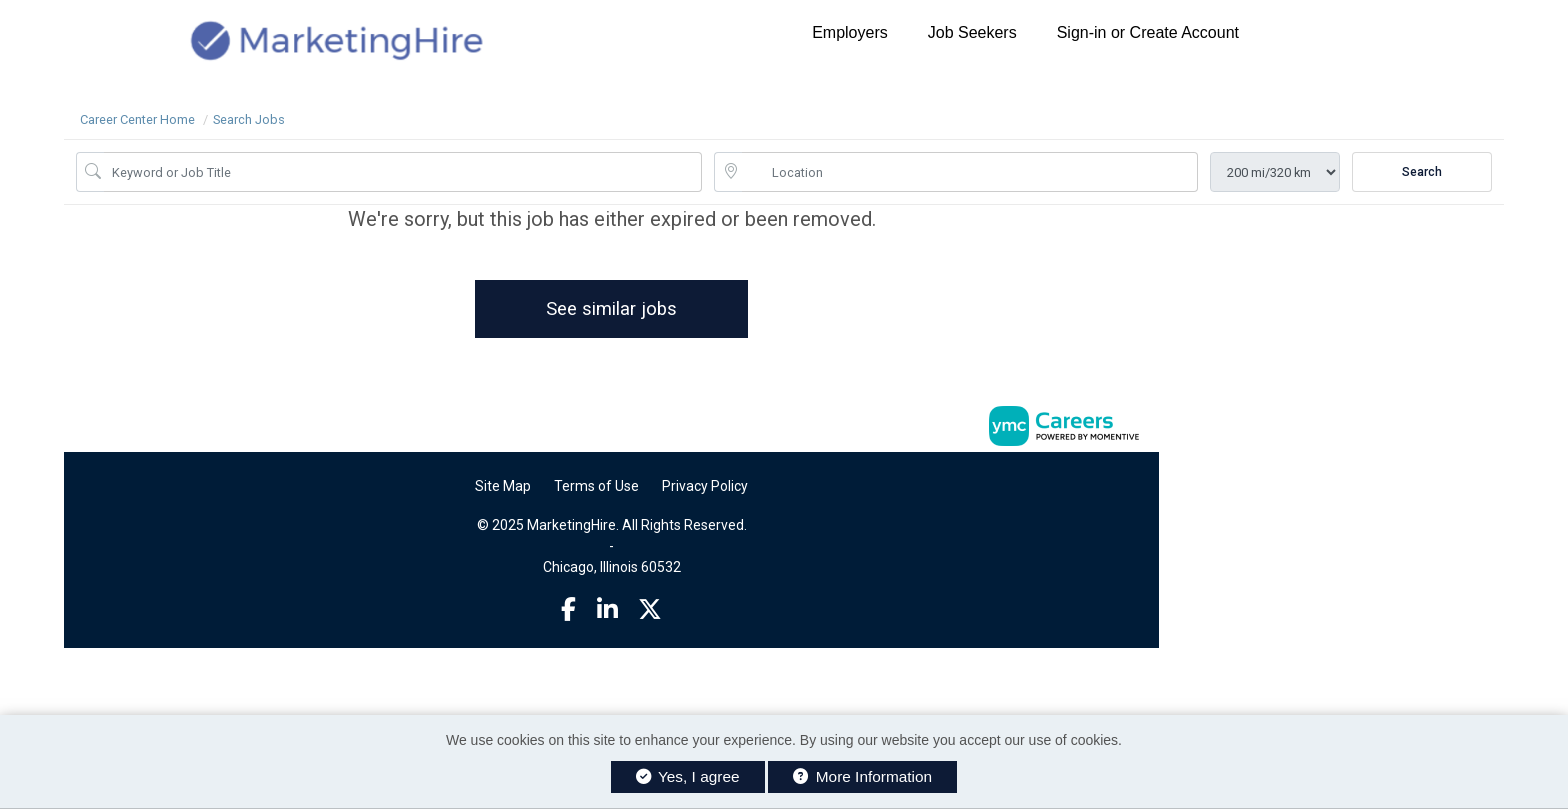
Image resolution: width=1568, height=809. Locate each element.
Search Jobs (249, 119)
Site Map (503, 486)
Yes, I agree (688, 776)
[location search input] (970, 172)
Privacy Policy (705, 486)
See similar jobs (611, 308)
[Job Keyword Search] (403, 172)
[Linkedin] (607, 610)
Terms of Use (596, 486)
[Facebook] (568, 610)
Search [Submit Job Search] (1422, 172)
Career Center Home (137, 119)
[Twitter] (650, 610)
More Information (862, 776)
